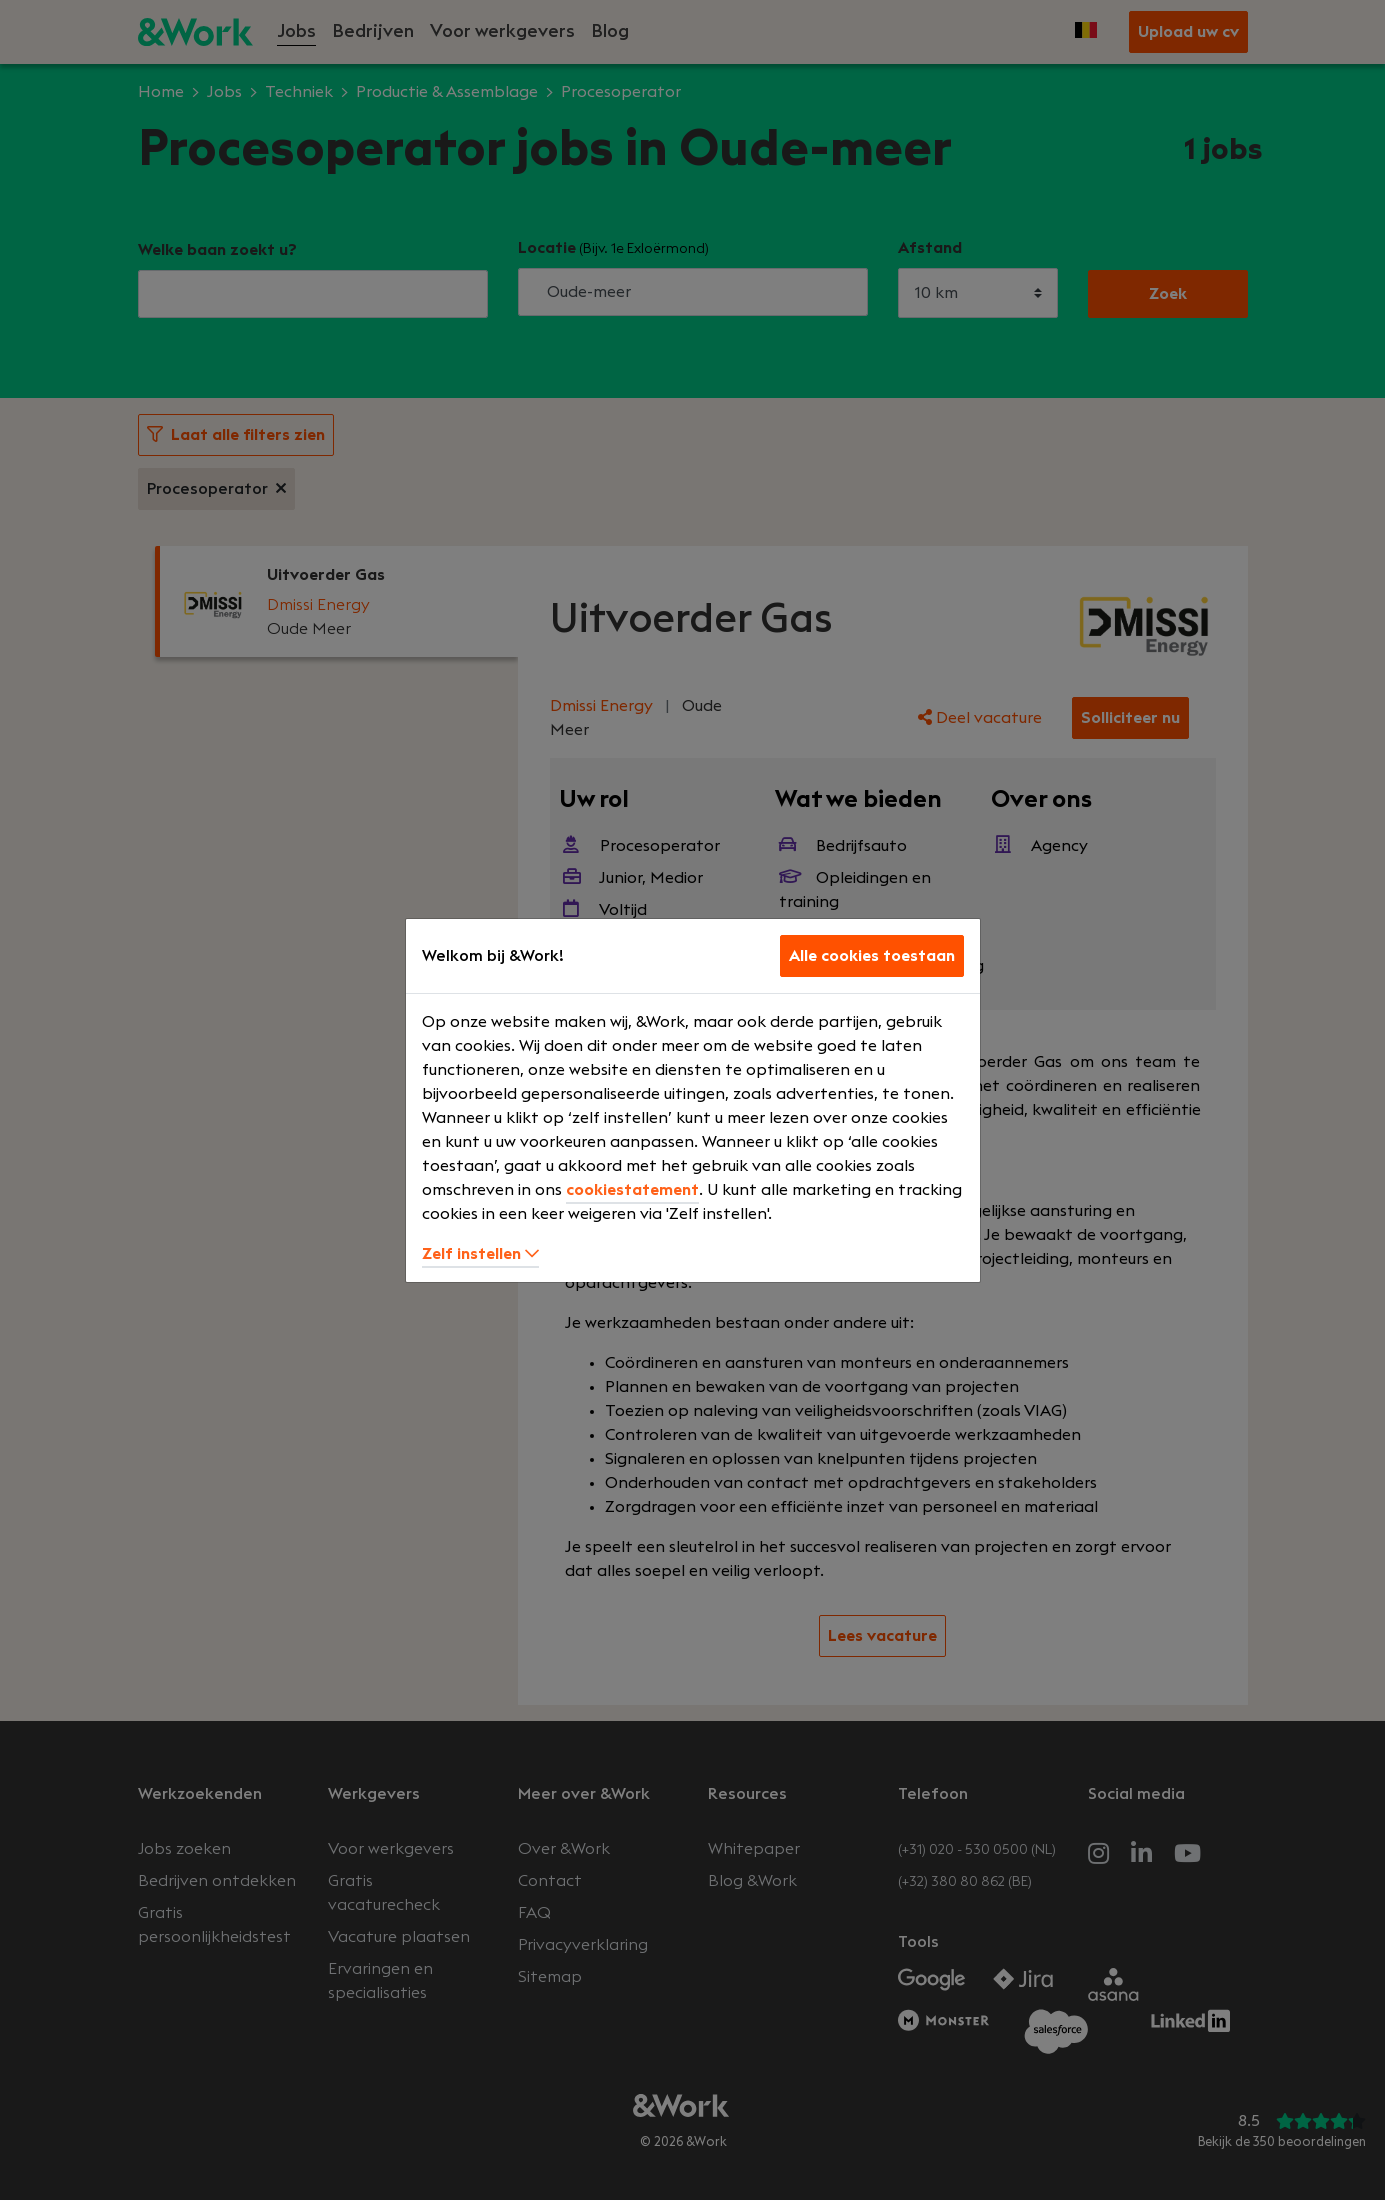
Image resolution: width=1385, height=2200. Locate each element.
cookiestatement (632, 1190)
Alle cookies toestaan (872, 956)
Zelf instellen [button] (480, 1254)
